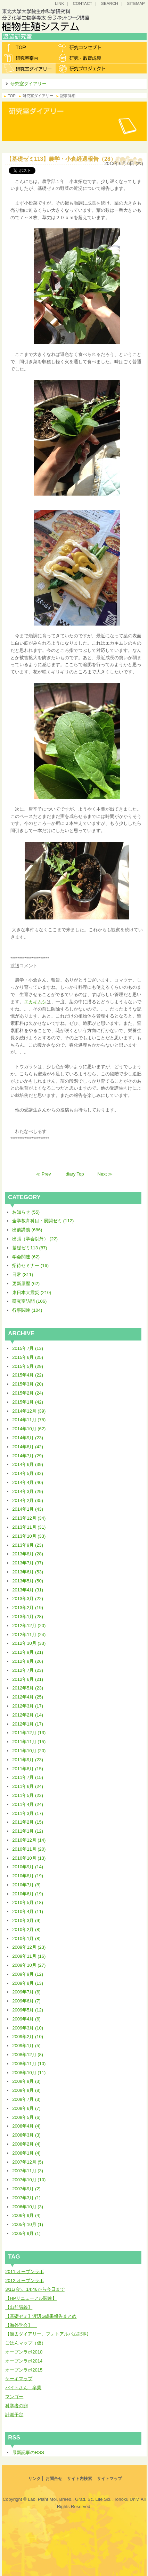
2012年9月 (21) (27, 1652)
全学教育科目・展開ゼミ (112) (43, 1220)
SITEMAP (136, 3)
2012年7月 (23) (27, 1670)
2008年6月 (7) (26, 2108)
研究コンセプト (82, 47)
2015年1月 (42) (27, 1402)
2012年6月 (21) (27, 1679)
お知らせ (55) (26, 1212)
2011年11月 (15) (29, 1741)
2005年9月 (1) (26, 2233)
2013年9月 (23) (27, 1545)
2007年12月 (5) (27, 2162)
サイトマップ (109, 2478)
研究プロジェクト (82, 68)
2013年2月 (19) (27, 1607)
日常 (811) (22, 1274)
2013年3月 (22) (27, 1598)
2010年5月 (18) (27, 1902)
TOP (12, 96)
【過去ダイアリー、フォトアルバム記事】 (48, 2334)
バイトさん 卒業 (23, 2387)
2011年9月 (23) (27, 1759)
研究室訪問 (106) (29, 1301)
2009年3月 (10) (27, 2028)
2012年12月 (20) (29, 1625)
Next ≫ (105, 1174)
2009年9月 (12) (27, 1974)
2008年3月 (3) (26, 2135)
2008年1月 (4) (26, 2153)
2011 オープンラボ (24, 2271)
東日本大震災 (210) (31, 1292)
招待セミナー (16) (30, 1265)
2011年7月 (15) (27, 1777)
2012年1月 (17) (27, 1724)
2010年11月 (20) (29, 1849)
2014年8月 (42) (27, 1446)
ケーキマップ (18, 2378)
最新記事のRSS (28, 2452)
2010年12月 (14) (29, 1840)
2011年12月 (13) (29, 1732)
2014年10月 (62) (29, 1428)
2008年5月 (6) (26, 2117)
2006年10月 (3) (27, 2206)
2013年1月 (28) (27, 1616)
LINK (59, 3)
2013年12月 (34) (29, 1518)
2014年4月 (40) (27, 1482)
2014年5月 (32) (27, 1473)
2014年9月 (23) (27, 1437)
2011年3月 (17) (27, 1813)
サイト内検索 (79, 2478)
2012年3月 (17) (27, 1706)
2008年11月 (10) (29, 2063)
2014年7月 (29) (27, 1455)
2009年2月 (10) (27, 2036)
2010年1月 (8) (26, 1938)
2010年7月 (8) (26, 1884)
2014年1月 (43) (27, 1509)
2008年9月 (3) (26, 2081)
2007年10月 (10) (29, 2179)
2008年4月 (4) (26, 2126)
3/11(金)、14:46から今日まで (35, 2289)
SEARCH (109, 3)
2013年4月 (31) (27, 1589)
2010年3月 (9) (26, 1920)
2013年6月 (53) (27, 1571)
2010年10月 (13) (29, 1858)
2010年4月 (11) (27, 1911)
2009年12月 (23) (29, 1947)
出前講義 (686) (27, 1229)
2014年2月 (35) (27, 1500)
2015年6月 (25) (27, 1357)
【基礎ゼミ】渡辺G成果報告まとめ (40, 2316)
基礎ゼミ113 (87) (29, 1247)
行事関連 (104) (27, 1310)
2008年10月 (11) (29, 2072)
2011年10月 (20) (29, 1750)
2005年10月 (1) (27, 2224)
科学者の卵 (16, 2405)
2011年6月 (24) (27, 1786)
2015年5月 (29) (27, 1366)
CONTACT (82, 3)
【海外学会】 (21, 2325)
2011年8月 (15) (27, 1768)
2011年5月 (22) (27, 1795)
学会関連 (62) (26, 1256)
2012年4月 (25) (27, 1697)
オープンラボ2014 (23, 2361)
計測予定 (14, 2414)
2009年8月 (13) (27, 1983)
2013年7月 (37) (27, 1562)
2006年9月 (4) (26, 2215)
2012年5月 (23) (27, 1688)
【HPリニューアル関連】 (31, 2298)
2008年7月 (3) (26, 2099)
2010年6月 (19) (27, 1893)
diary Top (75, 1174)
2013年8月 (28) (27, 1553)
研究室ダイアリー (29, 68)
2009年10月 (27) (29, 1965)
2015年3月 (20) (27, 1384)
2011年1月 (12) (27, 1831)
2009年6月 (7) (26, 2000)
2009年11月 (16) (29, 1956)
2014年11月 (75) (29, 1419)
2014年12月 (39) (29, 1411)
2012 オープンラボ (24, 2280)
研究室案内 (29, 58)
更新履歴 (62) (26, 1283)
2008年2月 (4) (26, 2144)
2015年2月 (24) (27, 1393)
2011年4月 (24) (27, 1804)
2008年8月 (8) (26, 2090)
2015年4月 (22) (27, 1375)
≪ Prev (43, 1174)
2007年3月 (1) (26, 2197)
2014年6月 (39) (27, 1464)
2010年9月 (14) (27, 1866)
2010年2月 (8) (26, 1929)
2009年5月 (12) (27, 2009)
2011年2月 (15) (27, 1822)
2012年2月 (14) (27, 1715)
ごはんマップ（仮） (25, 2343)
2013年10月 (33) (29, 1536)
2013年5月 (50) (27, 1580)
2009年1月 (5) (26, 2045)
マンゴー (14, 2396)
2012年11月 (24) (29, 1634)
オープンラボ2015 (23, 2370)
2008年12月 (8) (27, 2054)
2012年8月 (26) (27, 1661)
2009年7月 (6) (26, 1991)
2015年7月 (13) (27, 1348)
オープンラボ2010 (23, 2352)
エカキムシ (35, 1001)
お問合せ (54, 2478)
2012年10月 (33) (29, 1643)
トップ (29, 47)
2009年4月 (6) (26, 2018)
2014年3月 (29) (27, 1491)
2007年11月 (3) (27, 2170)
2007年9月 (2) (26, 2188)
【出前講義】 (18, 2307)
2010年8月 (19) (27, 1875)
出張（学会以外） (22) (35, 1238)
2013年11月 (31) (29, 1527)
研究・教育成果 (82, 58)
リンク (34, 2478)
